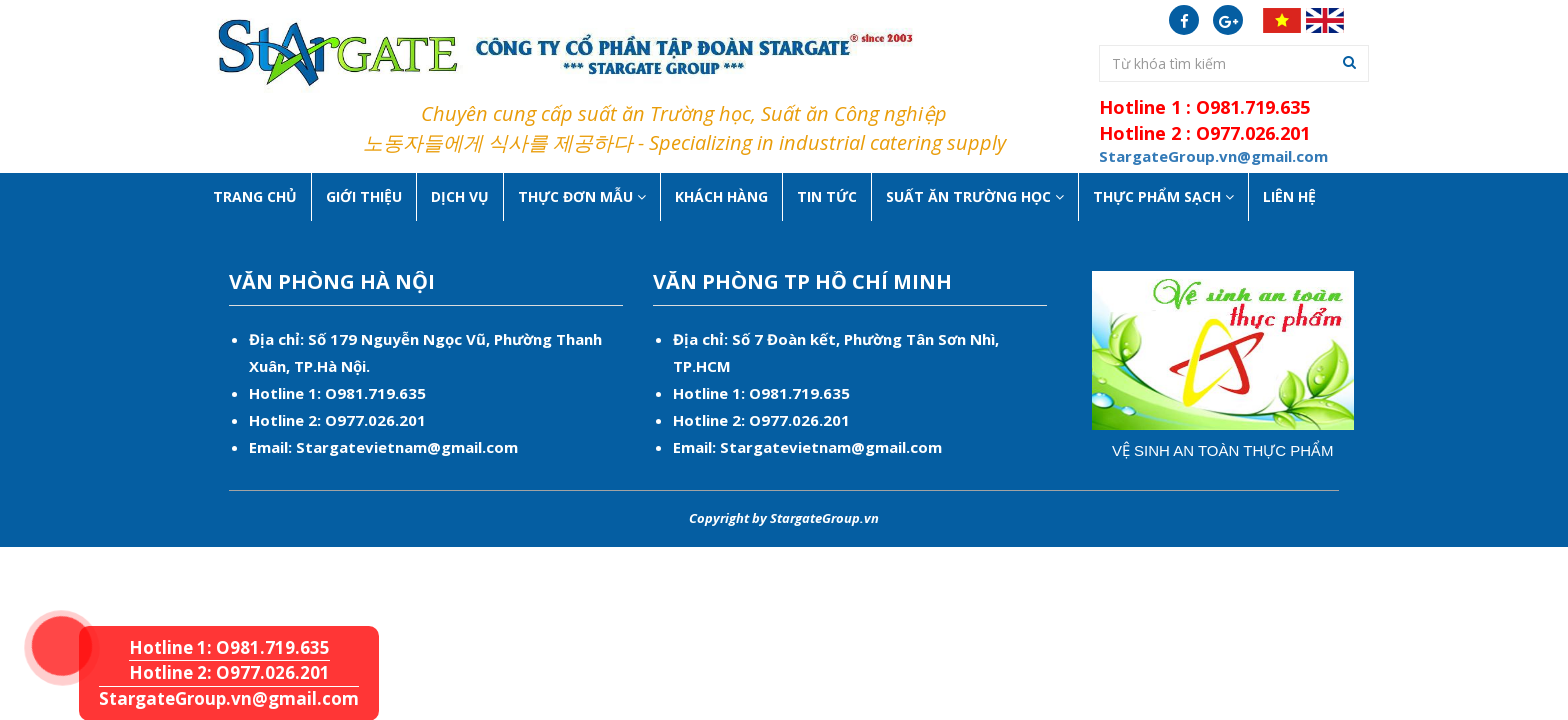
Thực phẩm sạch (1163, 196)
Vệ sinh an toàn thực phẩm (1223, 450)
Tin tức (827, 196)
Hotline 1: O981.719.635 (43, 607)
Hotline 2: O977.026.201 (229, 672)
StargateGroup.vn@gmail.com (229, 698)
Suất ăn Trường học (975, 196)
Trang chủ (255, 196)
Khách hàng (721, 196)
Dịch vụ (460, 196)
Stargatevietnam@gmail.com (407, 447)
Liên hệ (1289, 196)
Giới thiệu (364, 196)
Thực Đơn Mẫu (582, 196)
